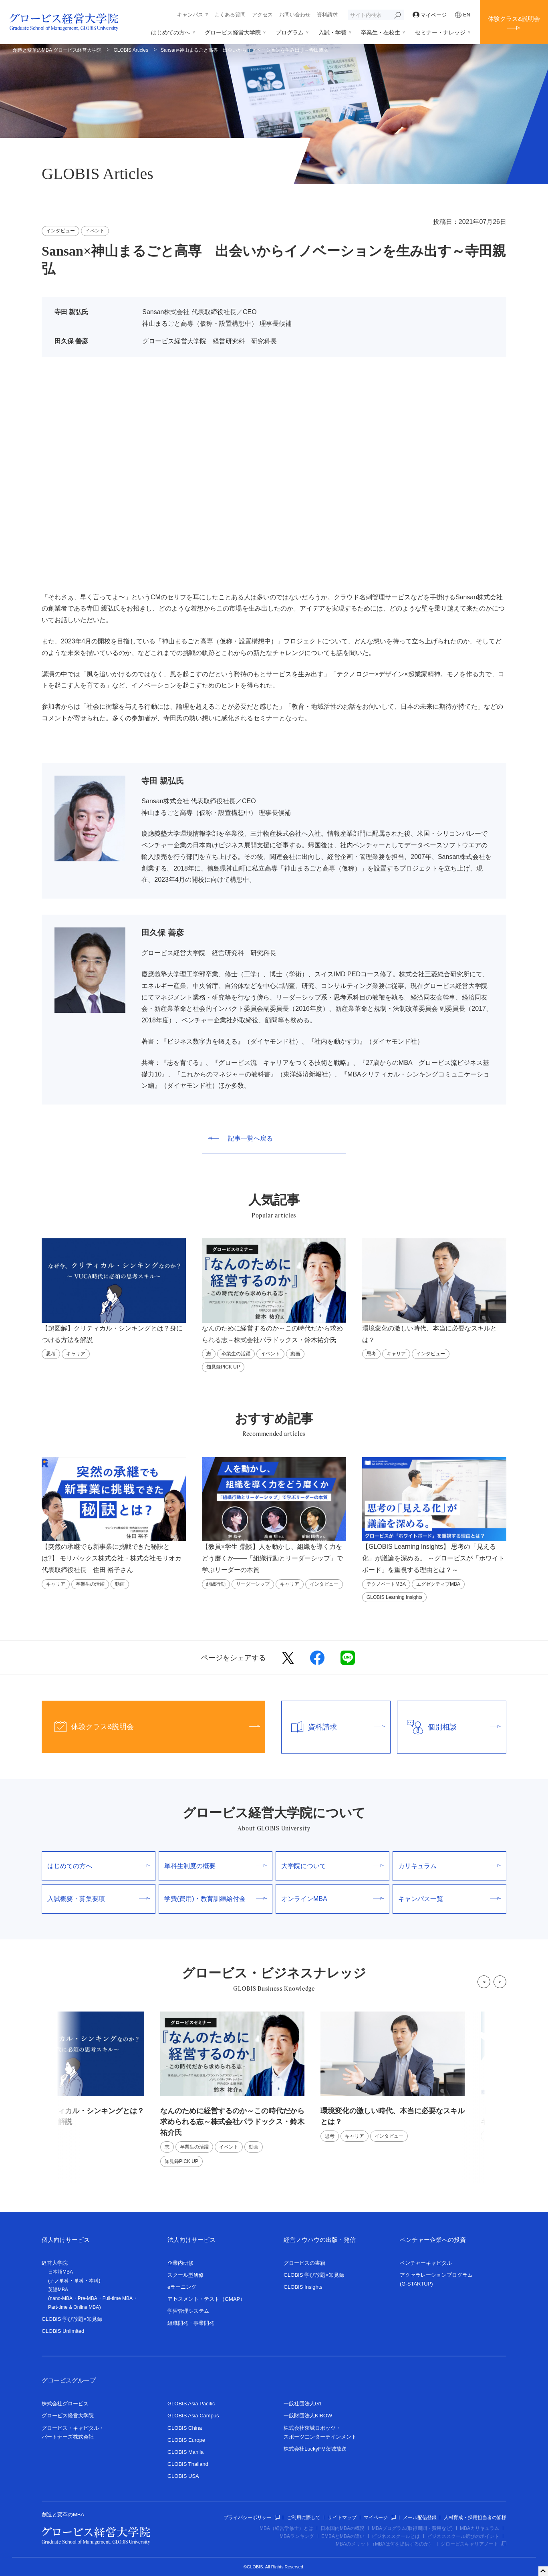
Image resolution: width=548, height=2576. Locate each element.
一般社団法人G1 (303, 2404)
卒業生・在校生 (380, 32)
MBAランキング (297, 2536)
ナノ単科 (59, 2281)
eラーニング (181, 2287)
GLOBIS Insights (303, 2287)
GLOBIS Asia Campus (193, 2416)
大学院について (332, 1865)
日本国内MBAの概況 (342, 2528)
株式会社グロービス (65, 2404)
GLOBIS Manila (185, 2452)
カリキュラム (449, 1865)
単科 (79, 2281)
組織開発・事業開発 (190, 2323)
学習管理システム (188, 2311)
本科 (94, 2281)
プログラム (290, 32)
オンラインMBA (332, 1898)
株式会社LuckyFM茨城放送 (315, 2449)
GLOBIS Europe (186, 2440)
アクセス (262, 15)
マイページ (430, 15)
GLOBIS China (184, 2428)
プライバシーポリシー (252, 2517)
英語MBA (58, 2289)
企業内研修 (180, 2263)
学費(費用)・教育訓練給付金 (215, 1898)
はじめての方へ (170, 32)
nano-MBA (61, 2298)
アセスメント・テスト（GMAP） (206, 2299)
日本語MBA (60, 2272)
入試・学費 (332, 32)
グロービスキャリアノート (473, 2544)
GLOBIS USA (183, 2476)
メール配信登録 (420, 2517)
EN (462, 15)
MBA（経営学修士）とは (286, 2528)
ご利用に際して (303, 2517)
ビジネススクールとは (396, 2536)
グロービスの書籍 (304, 2263)
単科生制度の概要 (215, 1865)
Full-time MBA (118, 2298)
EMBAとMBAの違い (343, 2536)
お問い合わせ (294, 15)
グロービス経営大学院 (233, 32)
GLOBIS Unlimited (63, 2331)
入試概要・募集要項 (98, 1898)
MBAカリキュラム (479, 2528)
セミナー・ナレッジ (440, 32)
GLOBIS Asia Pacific (191, 2404)
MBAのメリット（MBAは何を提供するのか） (384, 2544)
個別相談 (449, 1727)
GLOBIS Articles (131, 50)
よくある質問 (230, 15)
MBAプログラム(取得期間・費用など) (412, 2528)
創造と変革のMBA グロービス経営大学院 (57, 50)
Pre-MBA (87, 2298)
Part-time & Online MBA (73, 2307)
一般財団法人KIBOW (308, 2416)
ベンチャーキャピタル (426, 2263)
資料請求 (327, 15)
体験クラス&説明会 (514, 18)
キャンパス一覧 (449, 1898)
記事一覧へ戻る (240, 1138)
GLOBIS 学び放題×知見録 (72, 2319)
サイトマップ (342, 2517)
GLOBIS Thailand (187, 2464)
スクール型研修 (185, 2275)
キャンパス (190, 15)
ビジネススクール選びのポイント (463, 2536)
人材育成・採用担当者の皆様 (475, 2517)
